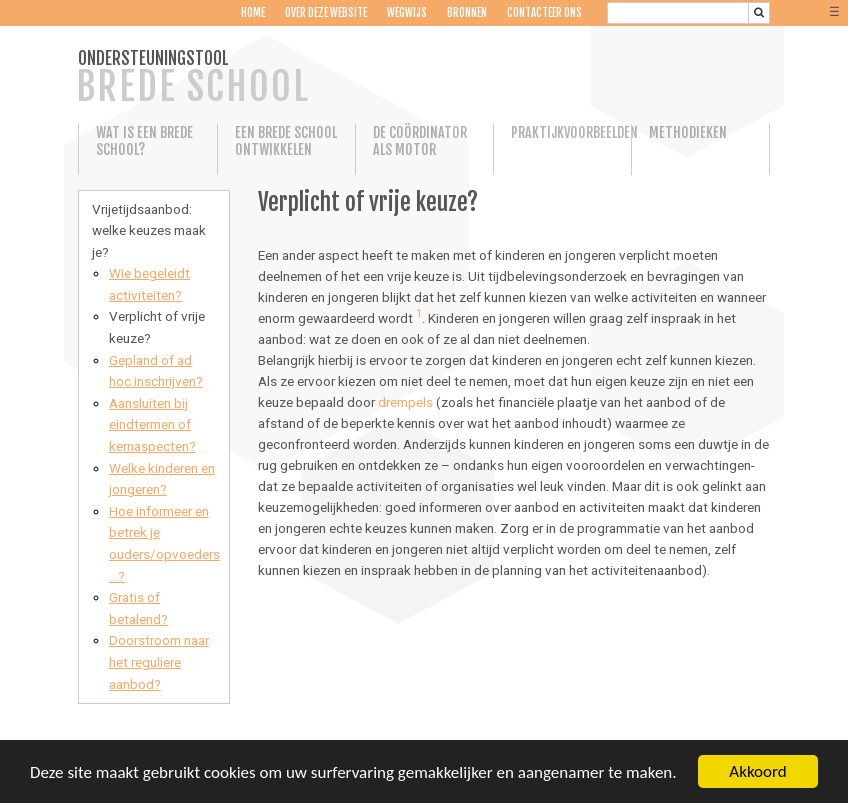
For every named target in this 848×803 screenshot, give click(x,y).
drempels (405, 402)
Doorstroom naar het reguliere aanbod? (159, 661)
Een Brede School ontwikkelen (286, 141)
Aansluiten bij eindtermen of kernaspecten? (152, 424)
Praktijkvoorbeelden (562, 132)
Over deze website (326, 13)
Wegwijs (407, 13)
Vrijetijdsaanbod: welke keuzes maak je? (149, 230)
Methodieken (688, 132)
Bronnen (467, 13)
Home (253, 13)
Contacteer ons (544, 13)
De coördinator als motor (420, 141)
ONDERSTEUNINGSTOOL (193, 78)
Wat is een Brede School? (144, 141)
